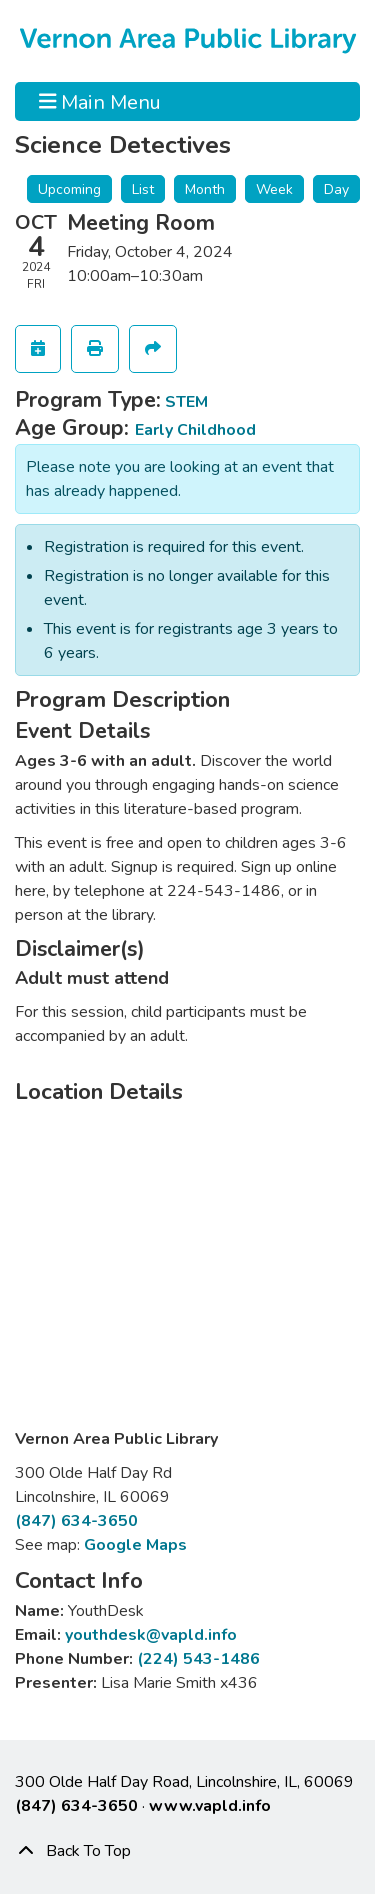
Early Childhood (195, 430)
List (143, 189)
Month (205, 189)
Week (274, 189)
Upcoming (69, 189)
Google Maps (135, 1545)
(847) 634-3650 (76, 1521)
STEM (186, 402)
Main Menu (100, 101)
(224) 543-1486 (198, 1659)
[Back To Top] (187, 1851)
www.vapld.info (210, 1806)
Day (336, 189)
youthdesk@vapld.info (151, 1635)
